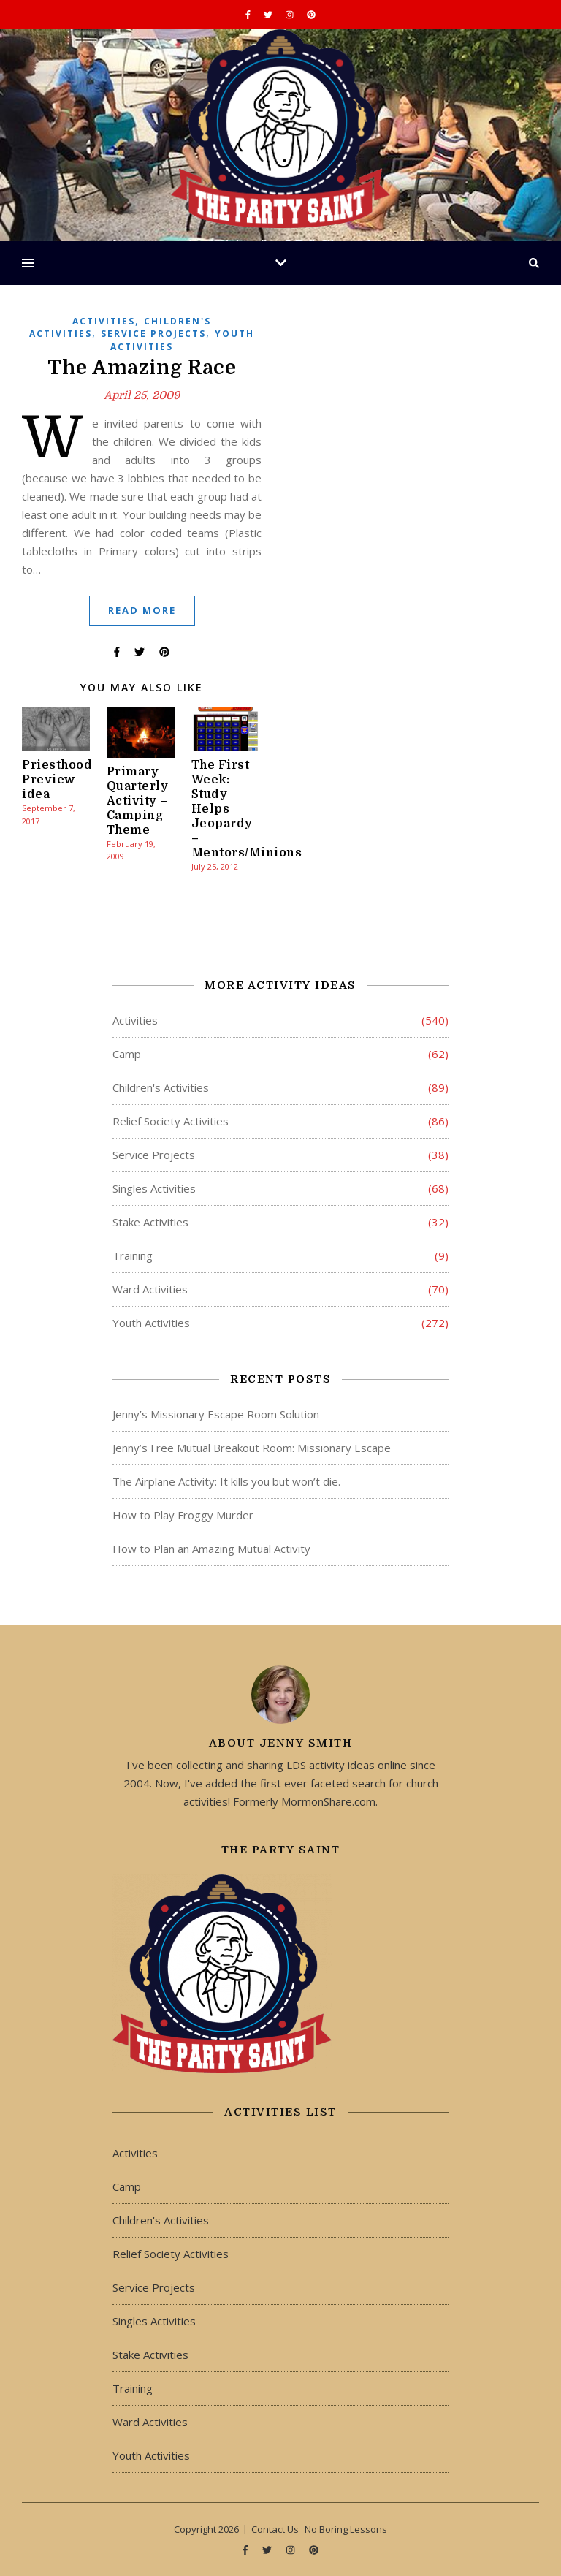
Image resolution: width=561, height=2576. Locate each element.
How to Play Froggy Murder (182, 1515)
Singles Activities (154, 1188)
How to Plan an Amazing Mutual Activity (211, 1548)
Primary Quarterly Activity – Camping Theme (138, 801)
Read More (142, 610)
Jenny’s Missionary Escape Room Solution (215, 1414)
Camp (126, 1053)
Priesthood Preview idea (57, 780)
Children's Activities (160, 1087)
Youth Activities (151, 1322)
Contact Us (275, 2529)
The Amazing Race (141, 368)
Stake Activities (150, 1222)
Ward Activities (150, 1289)
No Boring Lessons (346, 2529)
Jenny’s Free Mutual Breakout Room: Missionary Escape (251, 1447)
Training (132, 1255)
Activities (103, 321)
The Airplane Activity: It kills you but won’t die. (226, 1481)
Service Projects (153, 333)
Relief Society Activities (170, 1121)
